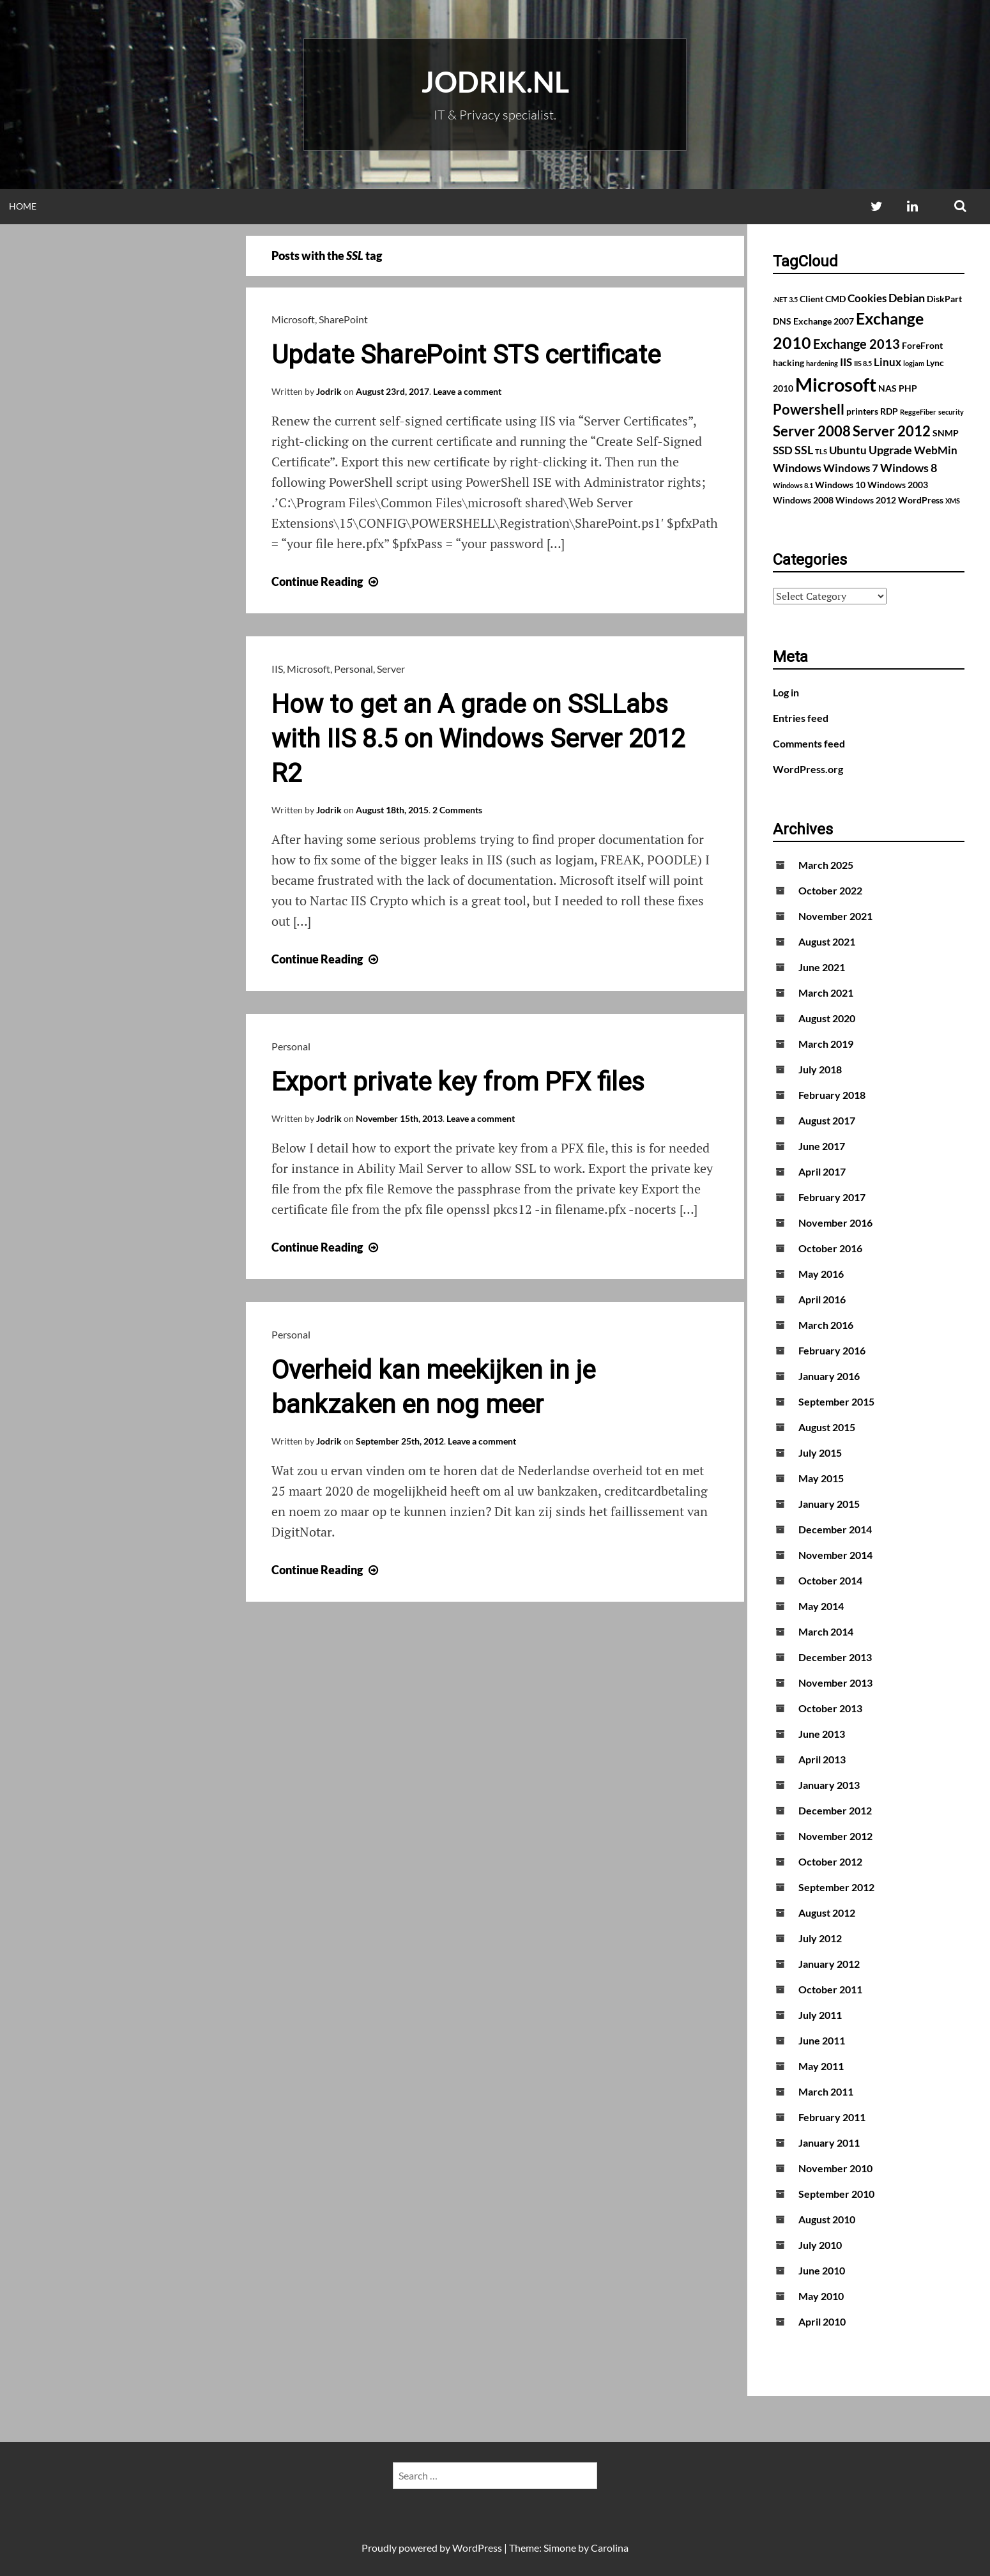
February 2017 (831, 1197)
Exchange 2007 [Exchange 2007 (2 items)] (823, 321)
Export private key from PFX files (457, 1082)
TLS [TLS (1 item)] (821, 451)
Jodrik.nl (495, 82)
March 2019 (825, 1044)
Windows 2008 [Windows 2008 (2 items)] (803, 499)
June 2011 (821, 2040)
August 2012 (826, 1912)
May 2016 (821, 1274)
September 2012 (836, 1887)
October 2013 (830, 1708)
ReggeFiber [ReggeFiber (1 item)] (918, 412)
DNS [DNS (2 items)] (782, 321)
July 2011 (820, 2015)
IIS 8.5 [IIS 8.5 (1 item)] (863, 363)
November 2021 (835, 916)
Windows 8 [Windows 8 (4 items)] (908, 468)
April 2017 (822, 1171)
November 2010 (835, 2168)
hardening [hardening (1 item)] (822, 363)
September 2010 (836, 2194)
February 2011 (831, 2117)
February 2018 (831, 1095)
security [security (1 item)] (951, 412)
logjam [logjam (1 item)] (913, 363)
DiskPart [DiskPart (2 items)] (944, 298)
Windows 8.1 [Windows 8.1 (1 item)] (793, 485)
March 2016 (825, 1325)
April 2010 (822, 2321)
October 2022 (830, 890)
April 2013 (822, 1759)
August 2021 (826, 941)
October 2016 (830, 1248)
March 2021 (825, 992)
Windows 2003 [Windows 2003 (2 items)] (897, 484)
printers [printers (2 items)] (862, 411)
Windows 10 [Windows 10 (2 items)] (840, 484)
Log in (786, 692)
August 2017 (826, 1120)
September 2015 (836, 1401)
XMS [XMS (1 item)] (952, 500)
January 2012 (829, 1964)
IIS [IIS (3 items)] (846, 362)
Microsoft (293, 319)
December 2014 (835, 1529)
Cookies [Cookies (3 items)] (867, 298)
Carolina (609, 2548)
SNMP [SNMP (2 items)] (946, 432)
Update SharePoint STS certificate (465, 355)
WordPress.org (808, 769)
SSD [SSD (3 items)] (783, 450)
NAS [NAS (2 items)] (887, 388)
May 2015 (821, 1478)
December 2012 (835, 1810)
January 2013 (829, 1785)
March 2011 (825, 2091)
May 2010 (821, 2296)
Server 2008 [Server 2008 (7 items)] (812, 431)
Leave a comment (467, 391)
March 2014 (825, 1631)
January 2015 (829, 1504)
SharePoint (343, 319)
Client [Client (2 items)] (811, 298)
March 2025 (825, 865)
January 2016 (829, 1376)
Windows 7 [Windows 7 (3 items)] (850, 468)
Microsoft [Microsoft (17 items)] (835, 384)
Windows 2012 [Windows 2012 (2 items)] (865, 499)
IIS (277, 669)
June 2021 (821, 967)
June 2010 (821, 2270)
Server (391, 669)
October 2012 (830, 1861)
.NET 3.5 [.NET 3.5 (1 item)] (785, 299)
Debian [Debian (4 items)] (906, 298)
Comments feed (809, 743)
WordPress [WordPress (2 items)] (920, 499)
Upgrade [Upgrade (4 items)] (890, 450)
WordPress (477, 2548)
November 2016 (835, 1222)
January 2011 (829, 2142)
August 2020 (826, 1018)
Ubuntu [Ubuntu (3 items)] (848, 450)
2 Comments (457, 809)
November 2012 (835, 1836)
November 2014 (835, 1555)
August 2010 (826, 2219)
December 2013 (835, 1657)
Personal (353, 669)
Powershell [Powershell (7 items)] (808, 409)
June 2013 (821, 1734)
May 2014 (821, 1606)
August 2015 (826, 1427)
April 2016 (822, 1299)
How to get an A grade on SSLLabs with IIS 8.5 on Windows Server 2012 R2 (478, 738)
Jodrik (329, 391)
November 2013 (835, 1682)
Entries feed (800, 718)
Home (22, 206)
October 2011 (830, 1989)
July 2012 (820, 1938)
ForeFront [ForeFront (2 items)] (922, 345)
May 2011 (821, 2066)
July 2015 (820, 1452)
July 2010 (820, 2245)
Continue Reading (326, 581)
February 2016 (831, 1350)
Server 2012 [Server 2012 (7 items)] (892, 431)
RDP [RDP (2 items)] (889, 411)
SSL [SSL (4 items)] (804, 450)
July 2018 (820, 1069)
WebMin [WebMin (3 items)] (935, 450)
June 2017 (821, 1146)
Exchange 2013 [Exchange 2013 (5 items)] (856, 343)
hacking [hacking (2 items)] (788, 362)
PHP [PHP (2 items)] (908, 388)
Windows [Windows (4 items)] (797, 468)
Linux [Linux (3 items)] (887, 362)
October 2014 (830, 1580)
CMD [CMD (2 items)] (835, 298)
